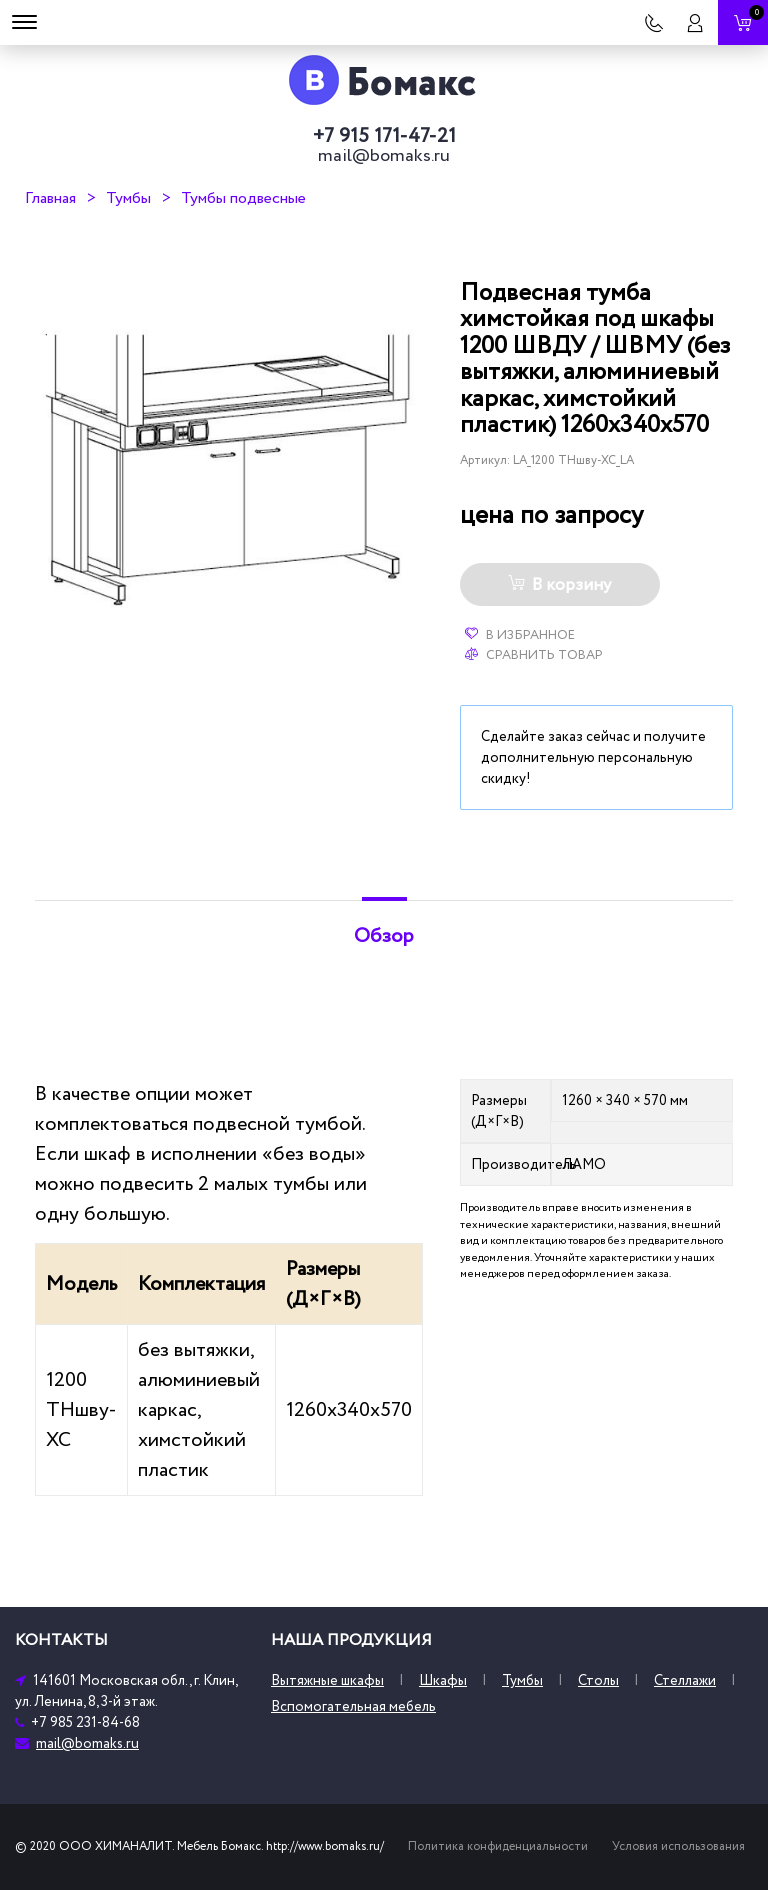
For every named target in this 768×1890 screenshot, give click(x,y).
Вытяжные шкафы (327, 1680)
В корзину (559, 585)
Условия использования (678, 1846)
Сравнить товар (534, 655)
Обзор (384, 936)
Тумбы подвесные (243, 198)
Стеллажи (685, 1680)
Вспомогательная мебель (353, 1706)
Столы (598, 1680)
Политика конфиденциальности (498, 1846)
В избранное (520, 635)
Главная (50, 198)
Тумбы (128, 198)
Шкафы (443, 1680)
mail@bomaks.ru (384, 156)
